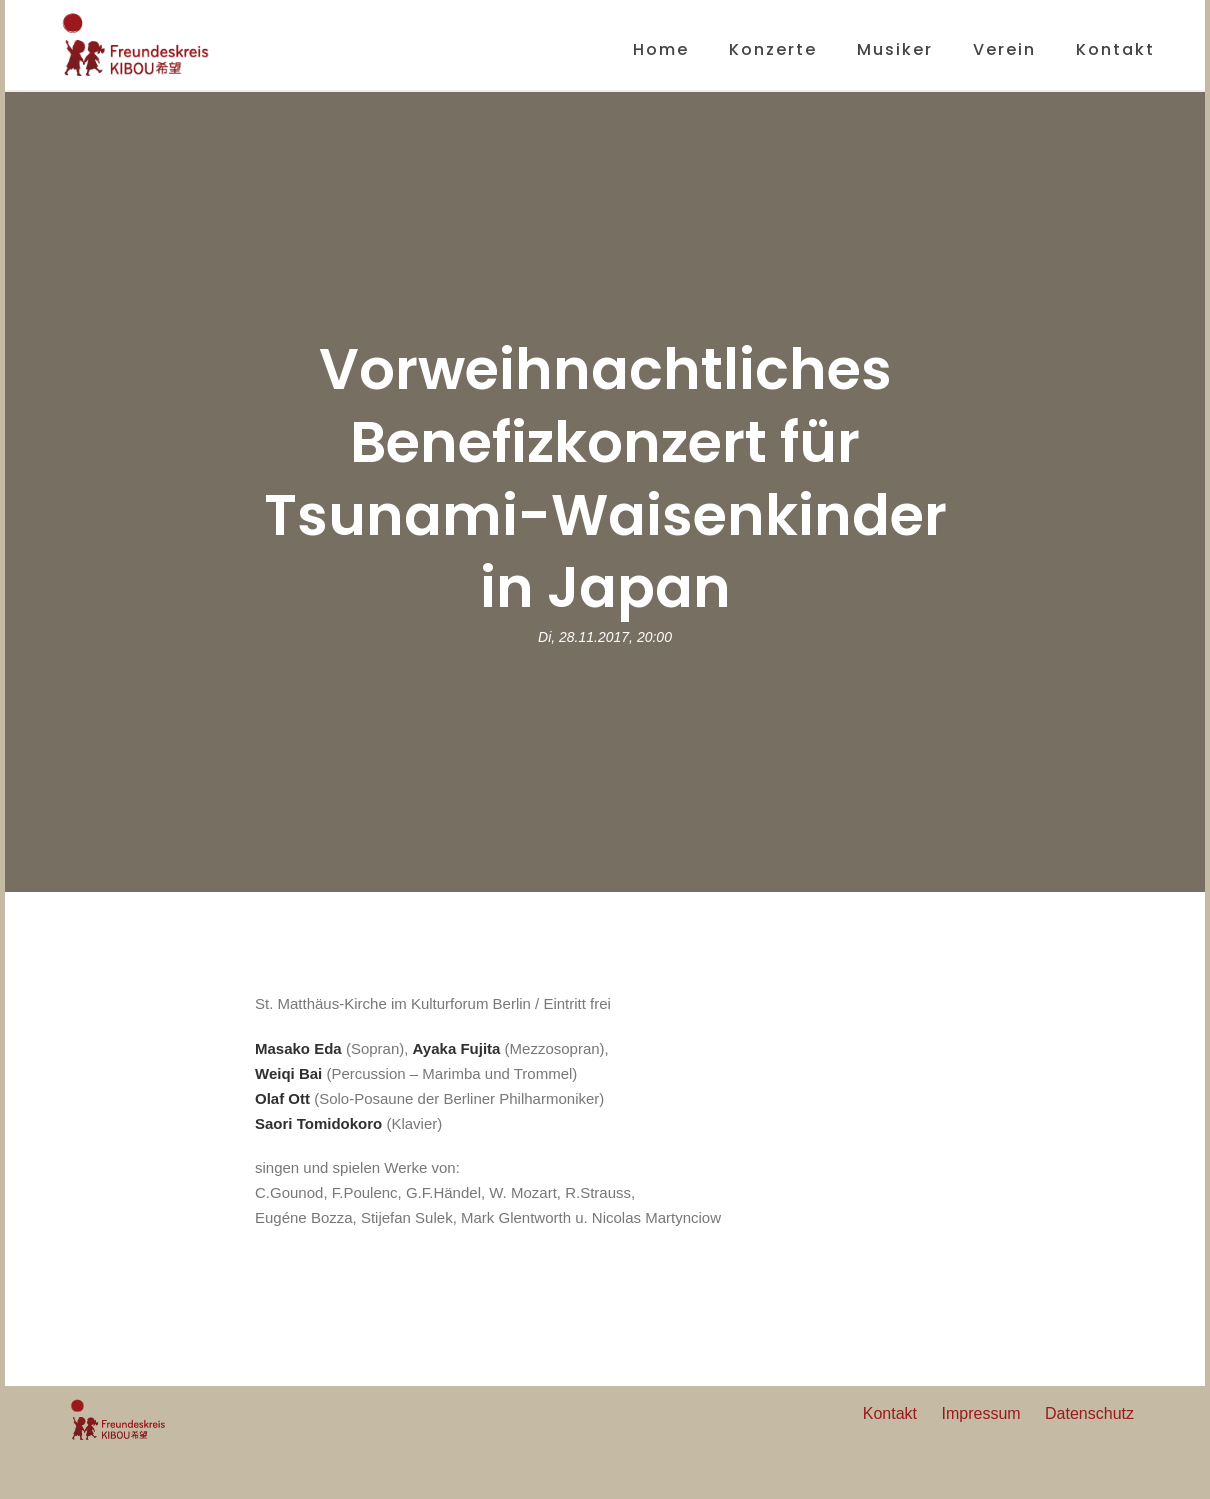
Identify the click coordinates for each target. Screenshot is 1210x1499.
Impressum (980, 1413)
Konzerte (773, 49)
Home (661, 49)
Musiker (895, 49)
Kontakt (1115, 49)
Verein (1004, 49)
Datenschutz (1089, 1413)
